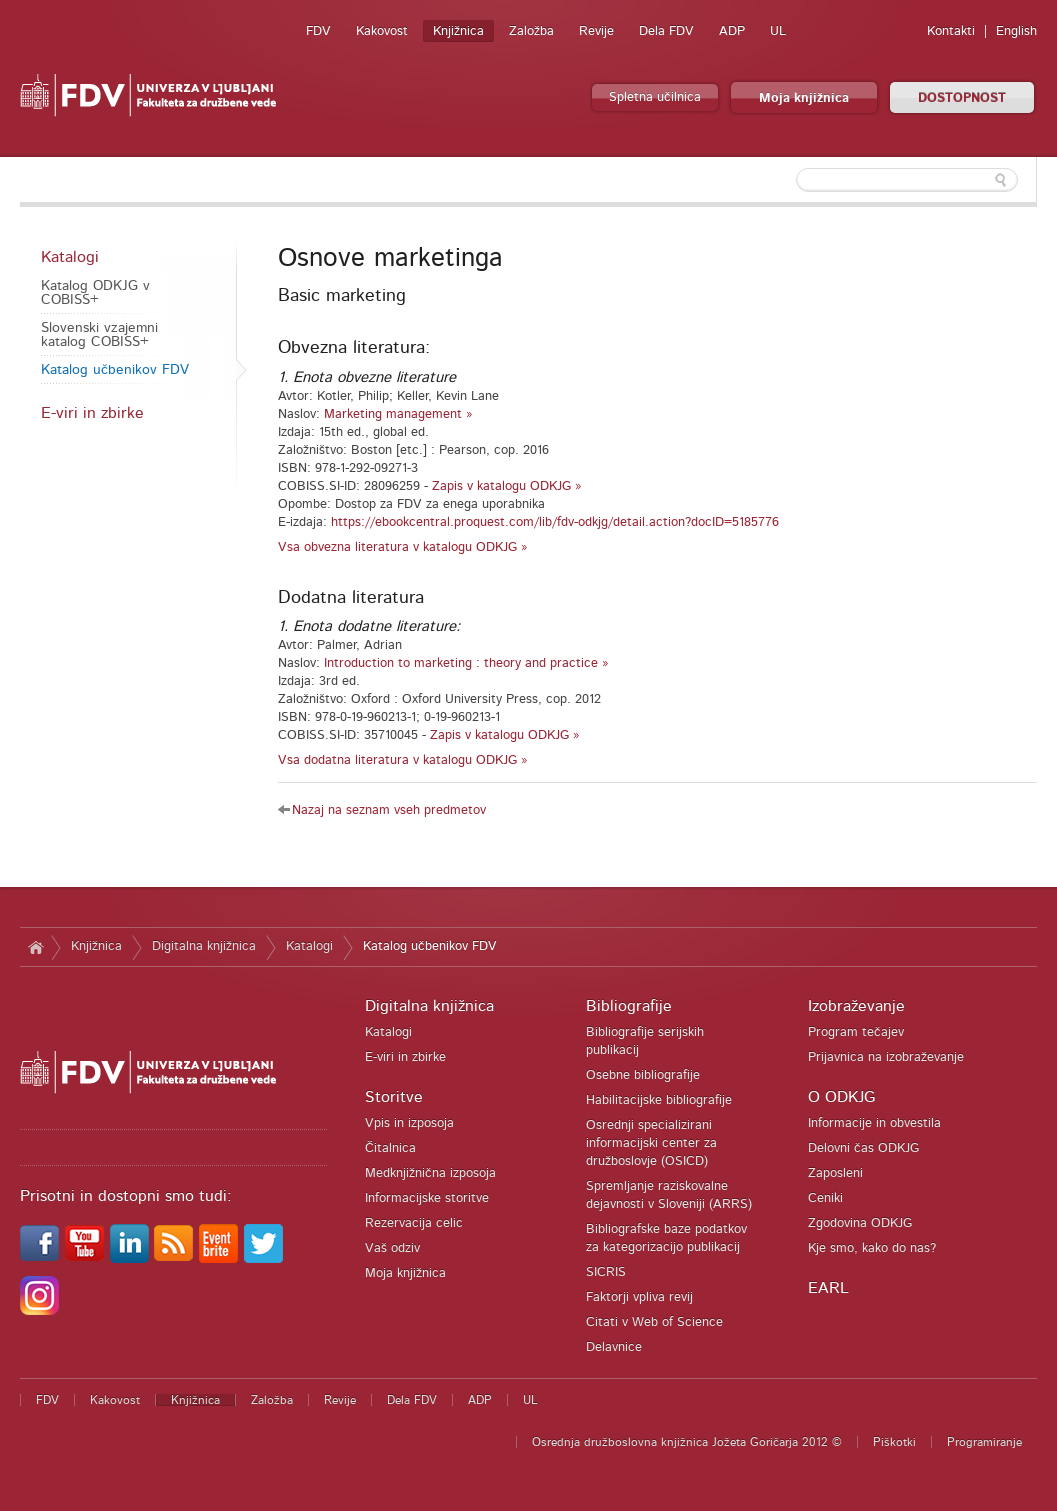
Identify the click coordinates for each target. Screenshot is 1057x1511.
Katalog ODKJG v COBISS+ (95, 293)
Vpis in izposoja (409, 1123)
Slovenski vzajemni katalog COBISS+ (99, 335)
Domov (35, 947)
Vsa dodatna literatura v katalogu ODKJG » (403, 760)
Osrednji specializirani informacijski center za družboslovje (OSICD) (651, 1143)
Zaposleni (835, 1173)
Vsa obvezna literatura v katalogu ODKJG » (403, 547)
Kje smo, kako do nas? (872, 1248)
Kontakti (951, 31)
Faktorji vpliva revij (639, 1297)
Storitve (394, 1097)
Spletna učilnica (655, 97)
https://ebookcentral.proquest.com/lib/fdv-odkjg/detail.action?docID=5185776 (555, 522)
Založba (531, 31)
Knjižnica (458, 31)
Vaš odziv (392, 1248)
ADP (732, 31)
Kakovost (382, 31)
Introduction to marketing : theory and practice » (466, 663)
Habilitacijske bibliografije (659, 1100)
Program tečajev (856, 1032)
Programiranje (984, 1442)
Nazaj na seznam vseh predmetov (389, 810)
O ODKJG (841, 1097)
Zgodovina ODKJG (860, 1223)
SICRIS (606, 1272)
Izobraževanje (856, 1006)
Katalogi (70, 257)
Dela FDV (666, 31)
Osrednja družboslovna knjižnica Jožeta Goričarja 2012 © (687, 1442)
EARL (828, 1288)
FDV (318, 31)
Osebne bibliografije (643, 1075)
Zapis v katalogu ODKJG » (507, 486)
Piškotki (894, 1442)
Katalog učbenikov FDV (115, 370)
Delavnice (614, 1347)
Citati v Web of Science (654, 1322)
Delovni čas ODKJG (863, 1148)
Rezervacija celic (414, 1223)
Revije (596, 31)
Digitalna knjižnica (204, 946)
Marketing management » (398, 414)
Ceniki (825, 1198)
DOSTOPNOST (962, 98)
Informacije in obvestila (874, 1123)
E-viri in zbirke (92, 413)
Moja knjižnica (804, 98)
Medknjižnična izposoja (430, 1173)
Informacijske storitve (427, 1198)
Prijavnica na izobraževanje (886, 1057)
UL (778, 31)
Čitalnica (390, 1148)
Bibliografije (629, 1006)
